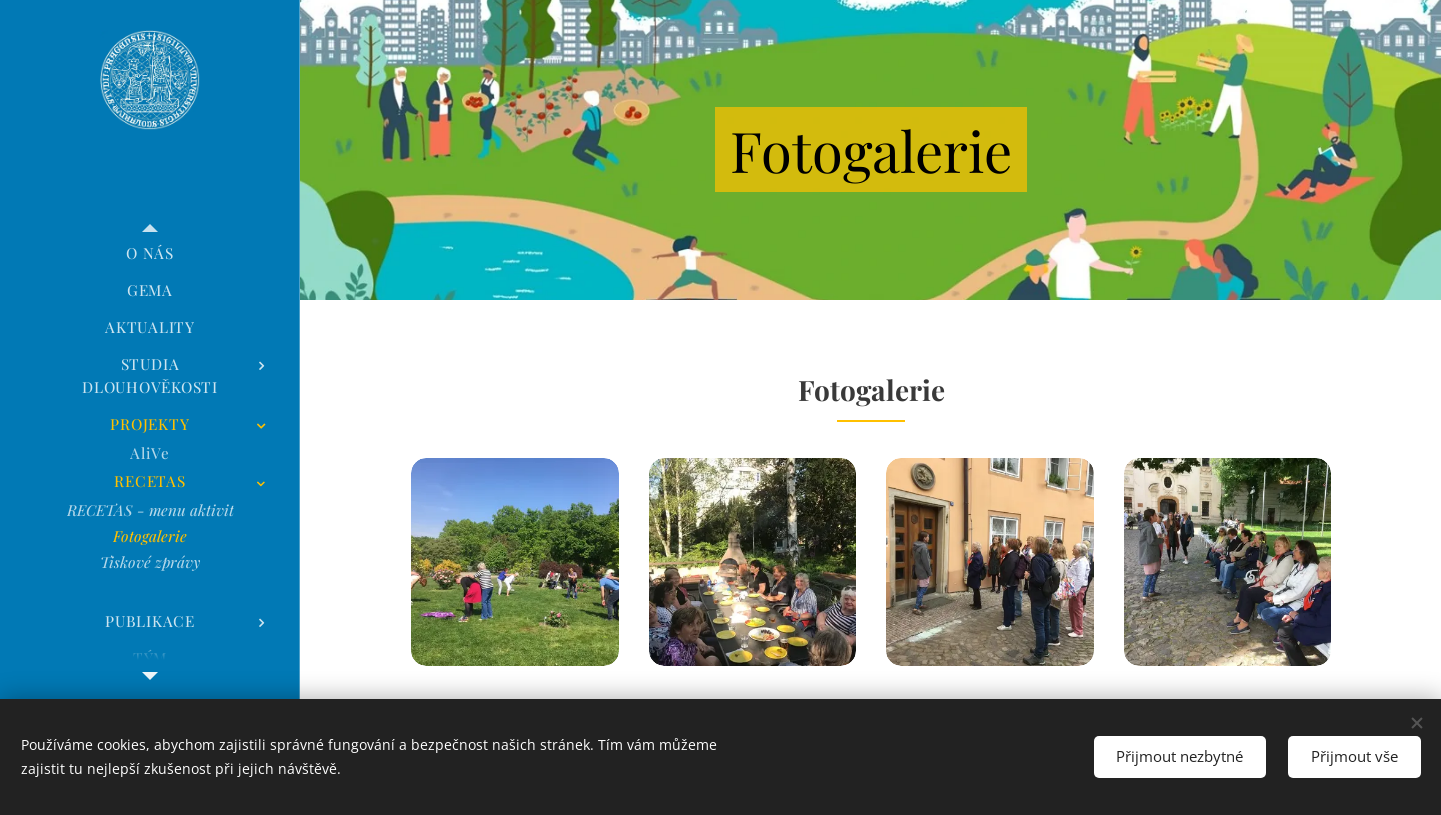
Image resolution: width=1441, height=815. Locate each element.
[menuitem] (150, 253)
